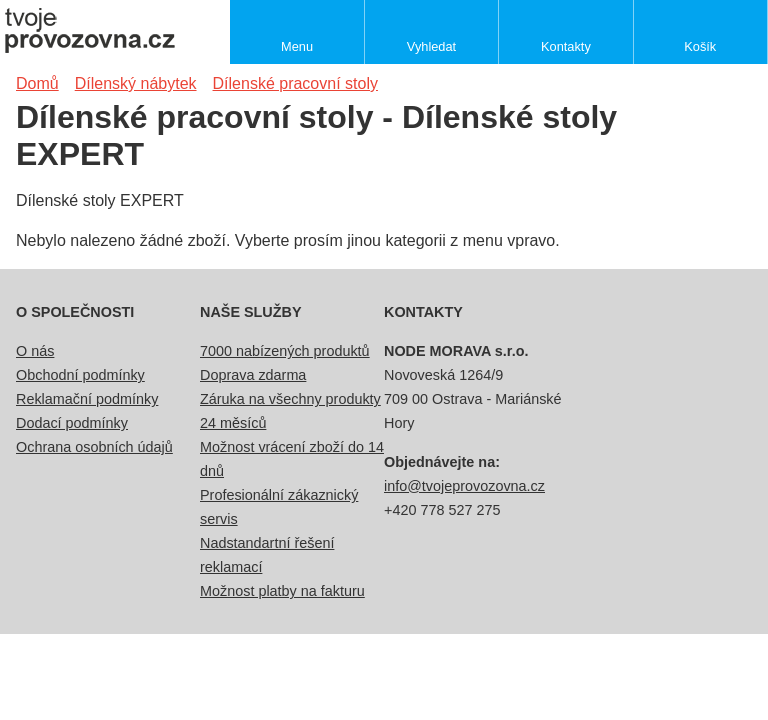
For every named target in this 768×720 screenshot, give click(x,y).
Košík (700, 46)
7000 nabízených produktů (285, 351)
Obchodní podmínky (80, 375)
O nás (35, 351)
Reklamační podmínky (87, 399)
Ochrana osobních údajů (94, 447)
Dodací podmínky (72, 423)
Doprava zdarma (253, 375)
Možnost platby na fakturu (282, 591)
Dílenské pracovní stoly (295, 83)
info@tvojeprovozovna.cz (464, 486)
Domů (37, 83)
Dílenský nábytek (136, 83)
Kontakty (566, 46)
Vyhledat (431, 46)
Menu (297, 46)
